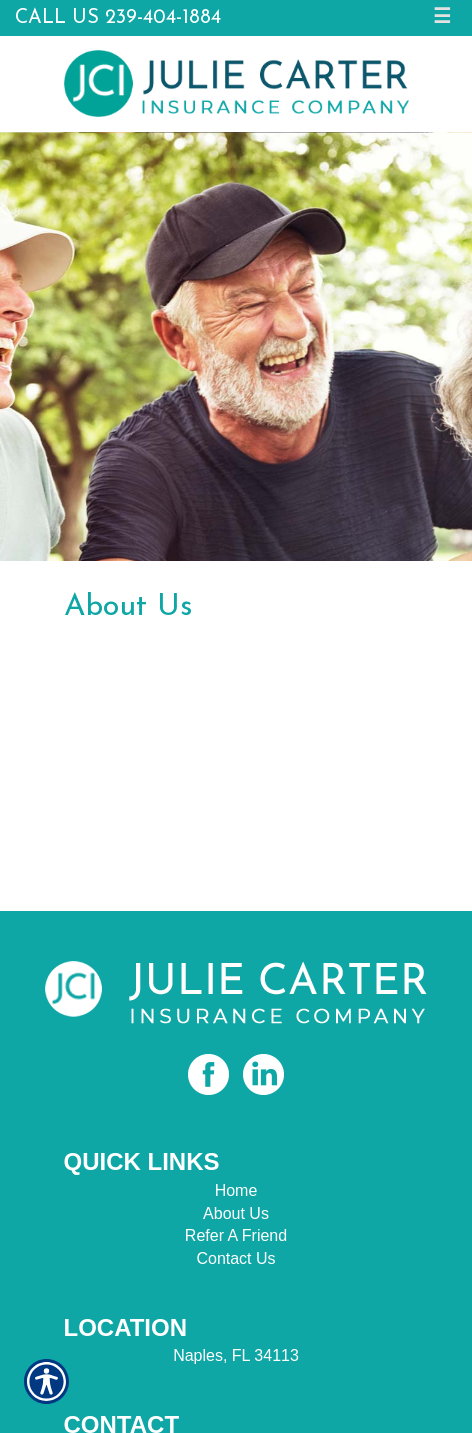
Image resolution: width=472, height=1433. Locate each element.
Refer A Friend (236, 1235)
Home (236, 1190)
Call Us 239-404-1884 (118, 18)
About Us (236, 1213)
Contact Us (235, 1258)
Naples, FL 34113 (236, 1355)
